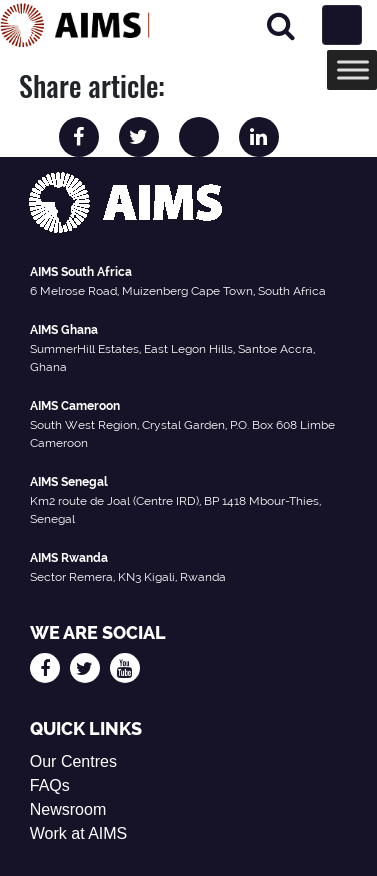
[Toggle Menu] (353, 69)
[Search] (281, 25)
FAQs (50, 785)
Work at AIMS (79, 833)
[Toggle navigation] (342, 25)
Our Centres (73, 761)
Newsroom (68, 809)
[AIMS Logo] (75, 25)
